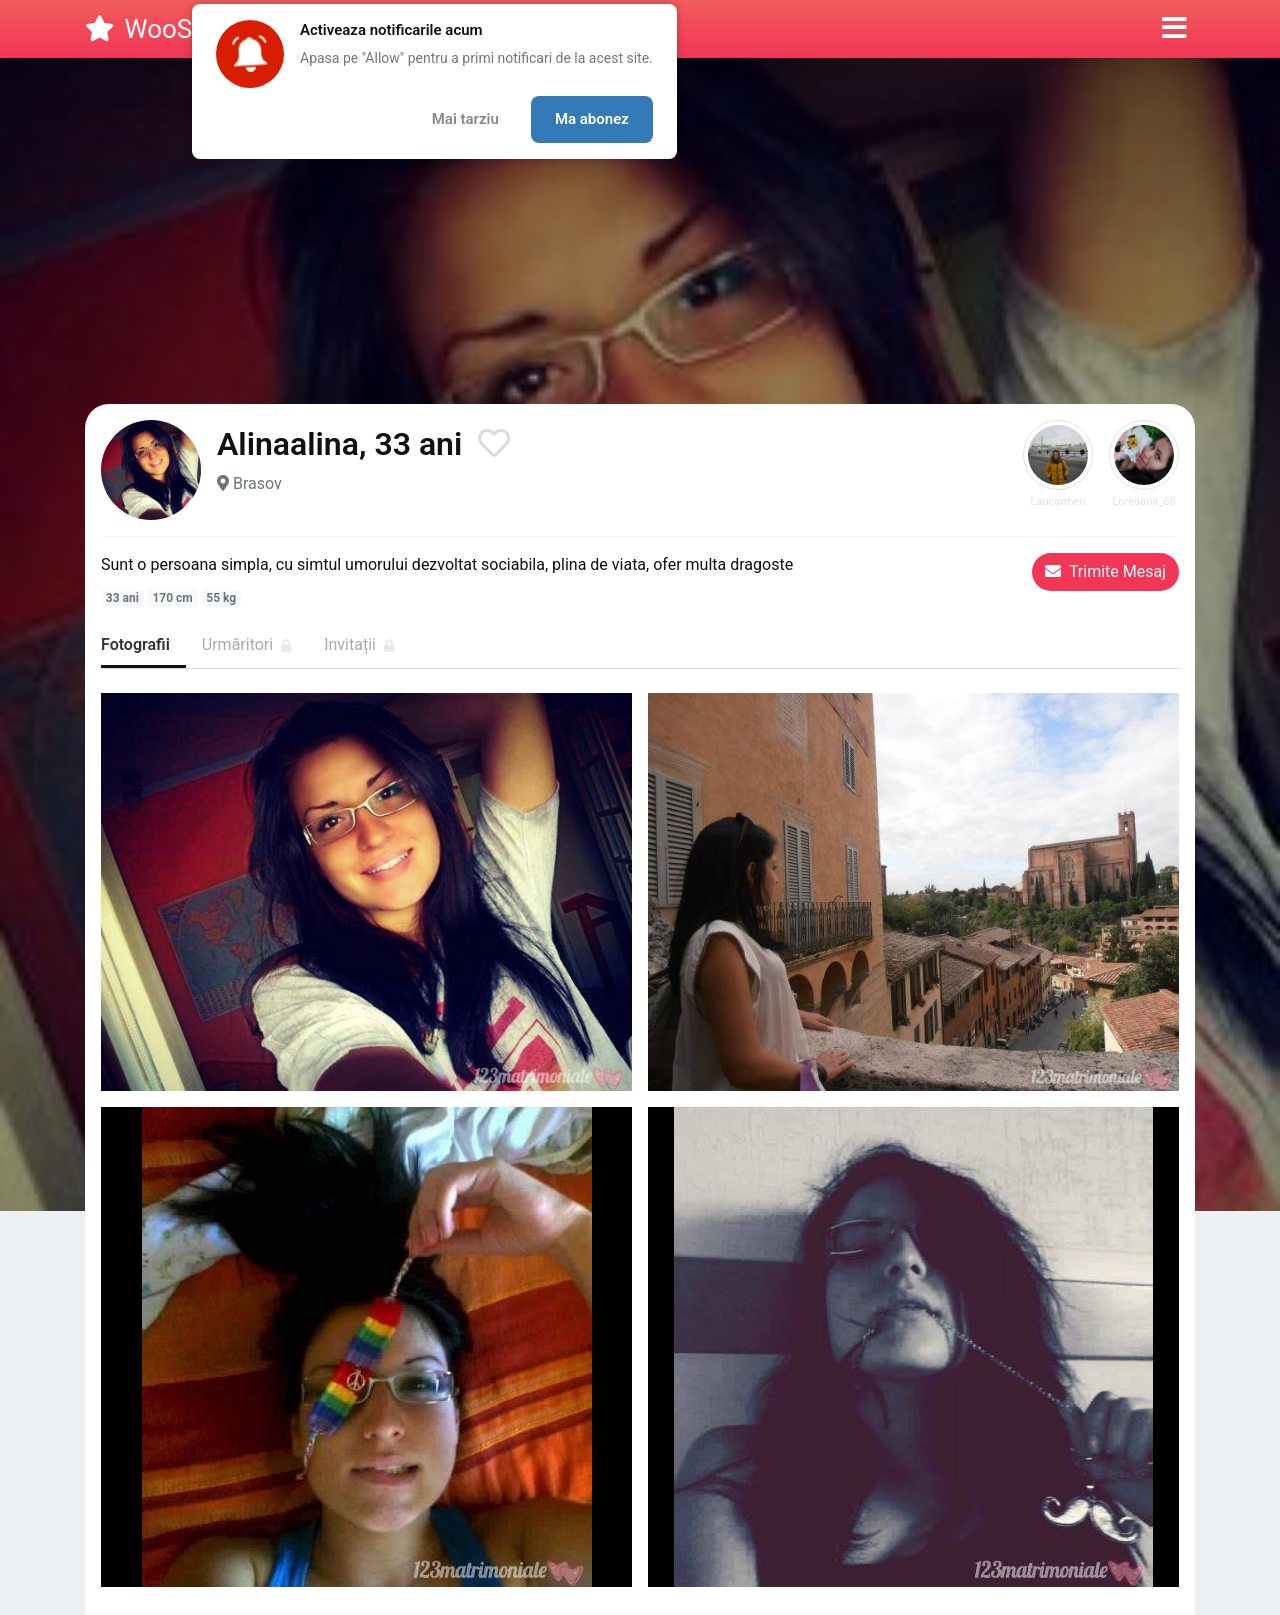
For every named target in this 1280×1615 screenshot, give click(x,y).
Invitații (359, 644)
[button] (1174, 29)
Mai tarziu (465, 119)
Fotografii (135, 644)
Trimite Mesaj (1105, 571)
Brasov (257, 483)
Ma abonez (592, 119)
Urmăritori (247, 644)
